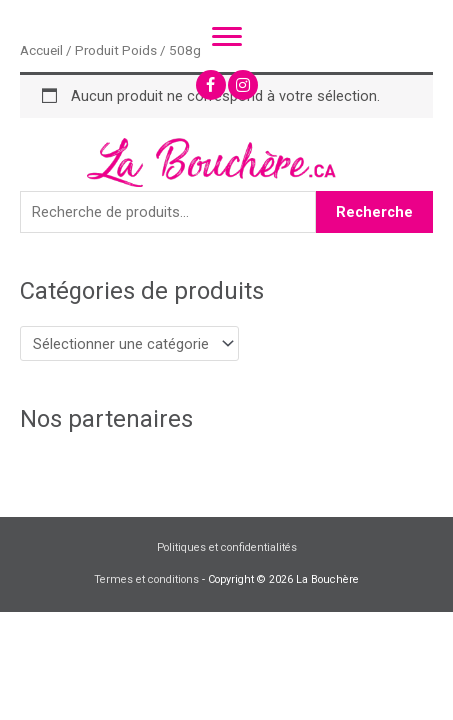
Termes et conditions (146, 577)
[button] (211, 85)
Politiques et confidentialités (227, 545)
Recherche (374, 212)
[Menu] (227, 37)
